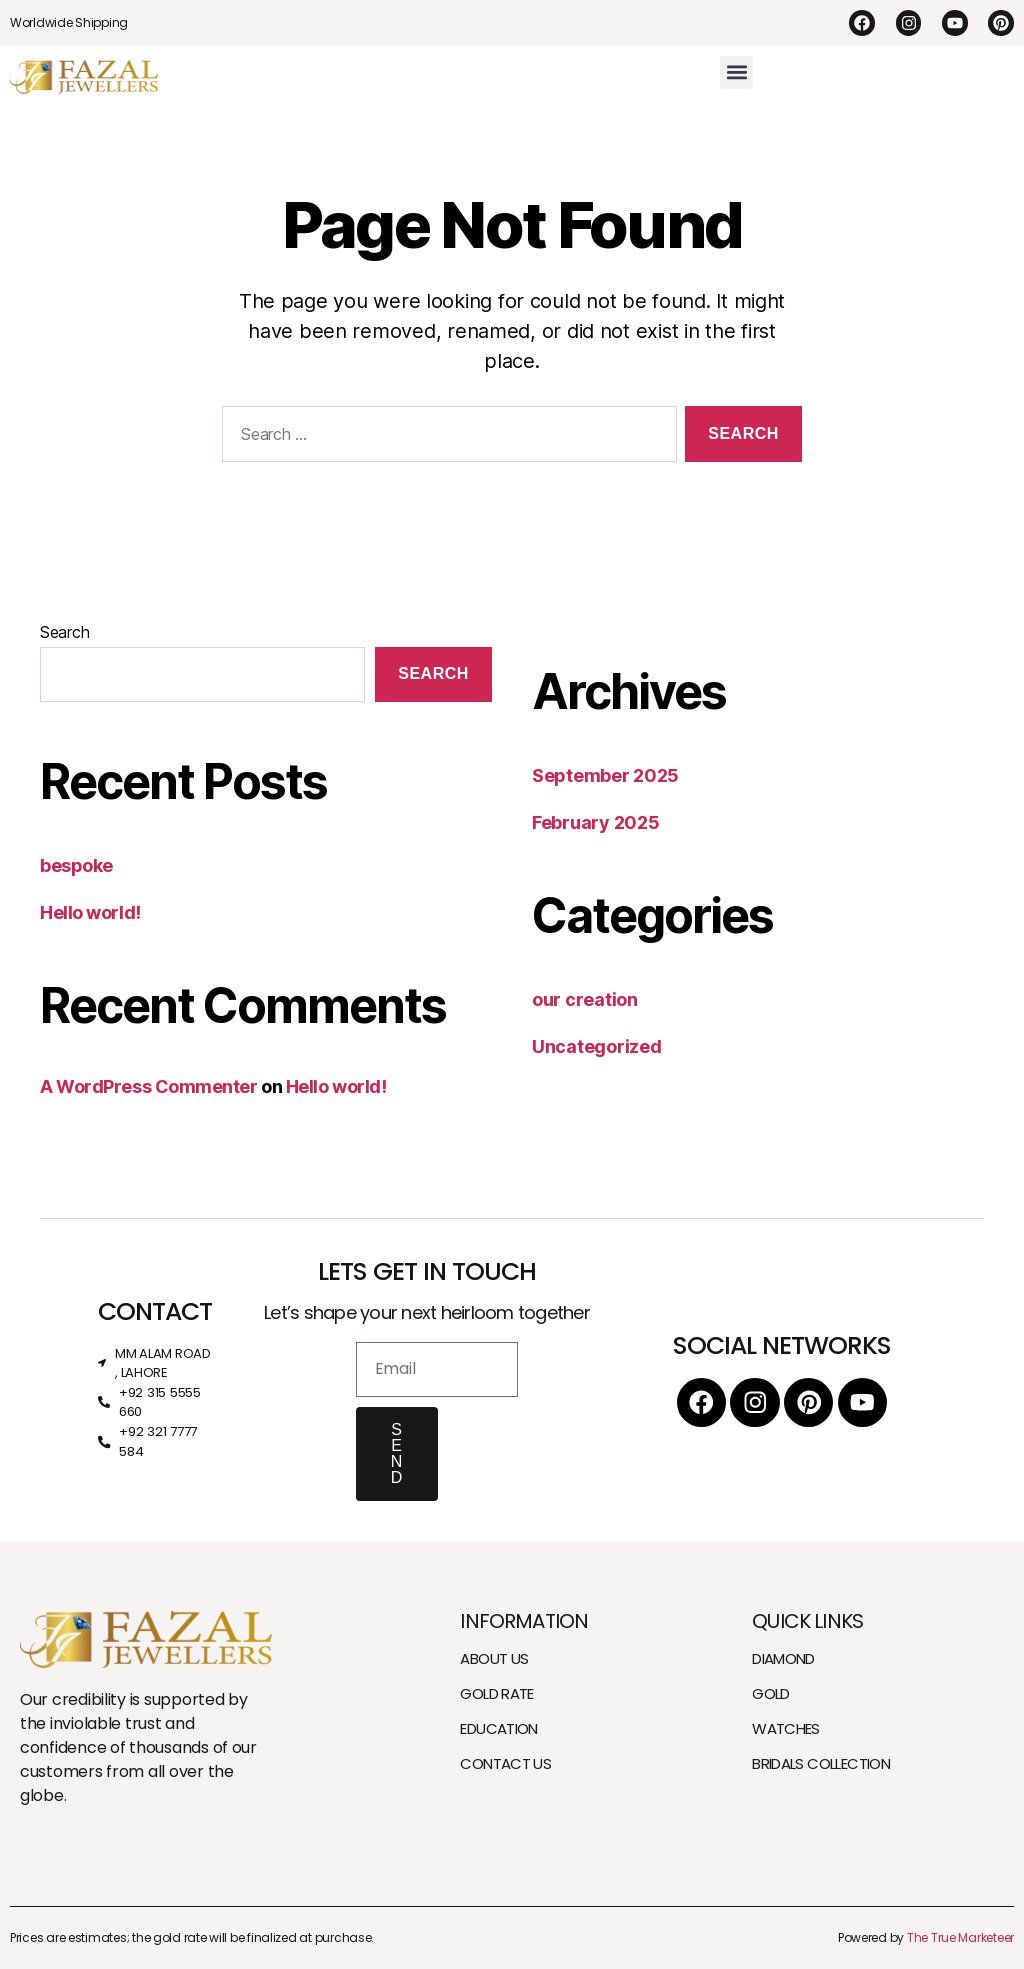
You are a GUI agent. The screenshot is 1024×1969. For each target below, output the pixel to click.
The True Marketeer (960, 1937)
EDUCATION (498, 1728)
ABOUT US (494, 1658)
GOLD (771, 1693)
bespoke (76, 865)
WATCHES (786, 1728)
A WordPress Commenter (149, 1086)
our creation (585, 999)
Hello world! (90, 912)
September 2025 (605, 775)
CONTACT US (505, 1763)
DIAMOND (783, 1658)
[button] (736, 72)
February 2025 (596, 822)
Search (64, 632)
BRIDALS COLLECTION (821, 1763)
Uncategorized (597, 1046)
